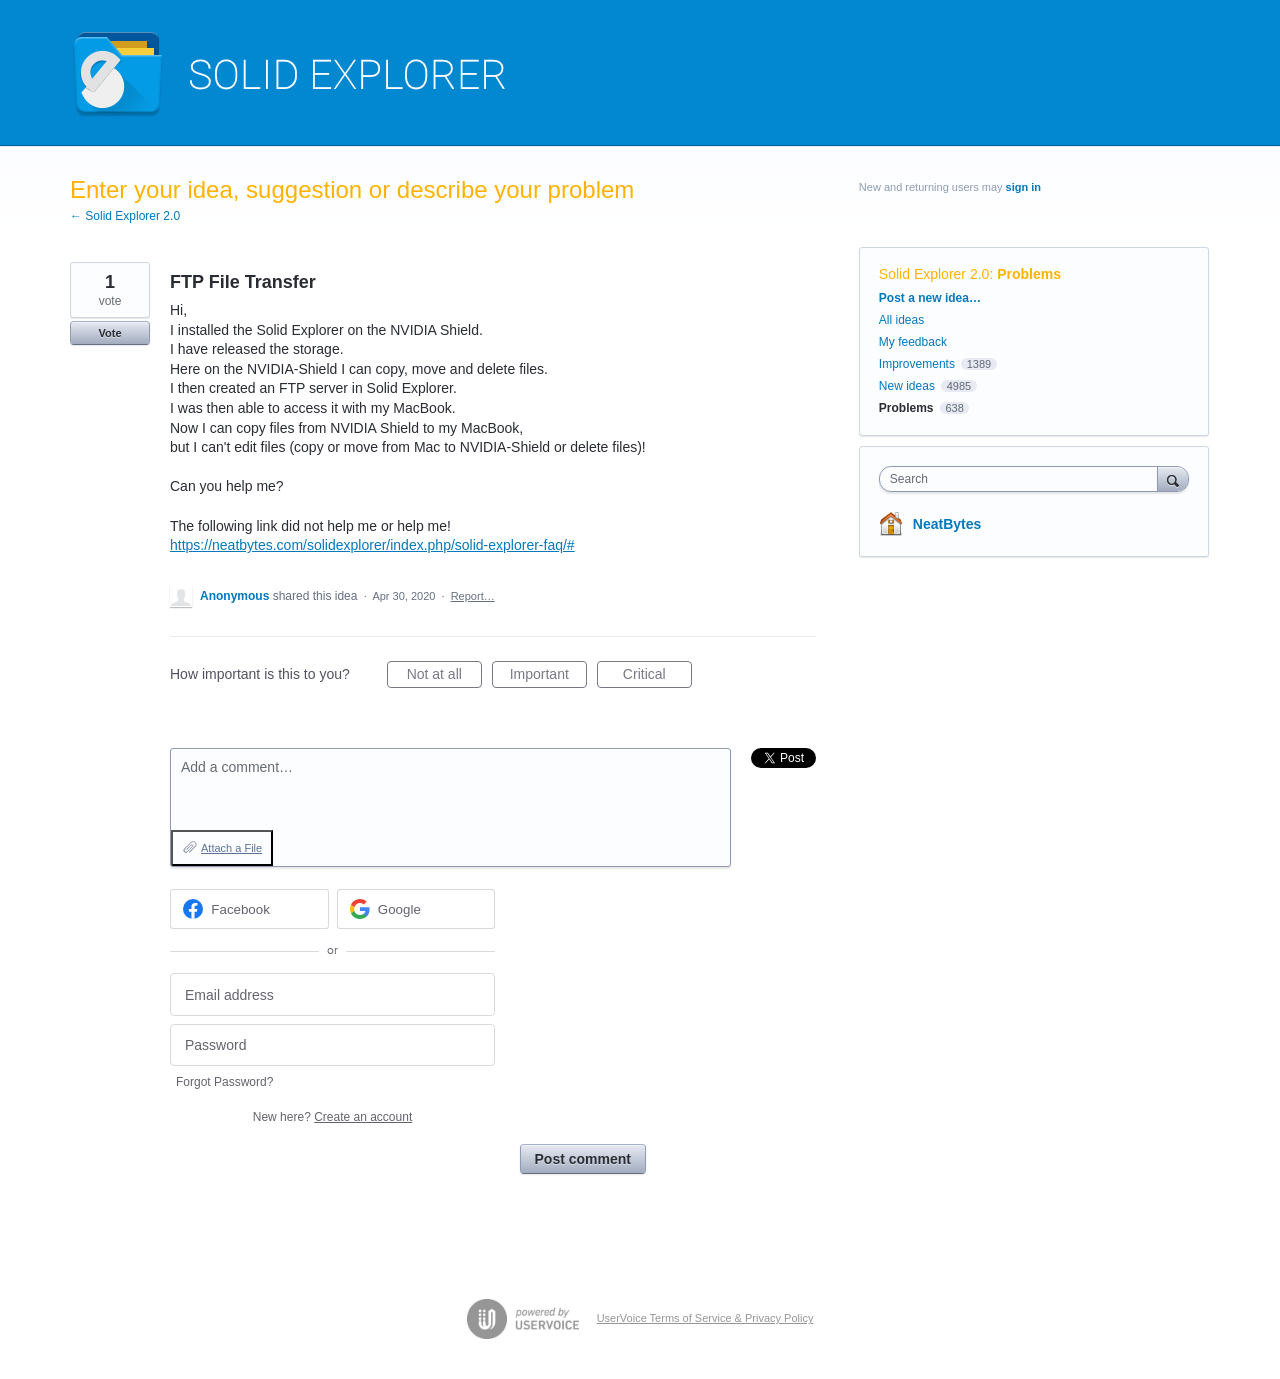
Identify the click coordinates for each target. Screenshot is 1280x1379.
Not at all (444, 677)
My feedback (913, 342)
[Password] (332, 1045)
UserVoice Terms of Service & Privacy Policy (705, 1318)
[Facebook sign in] (249, 909)
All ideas (901, 320)
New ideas (907, 386)
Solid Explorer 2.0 (934, 274)
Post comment (583, 1159)
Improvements (917, 364)
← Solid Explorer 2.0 (125, 216)
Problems (1029, 274)
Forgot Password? (224, 1082)
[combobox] (1023, 479)
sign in (1023, 187)
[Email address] (332, 994)
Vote (109, 333)
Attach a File (231, 848)
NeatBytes (947, 524)
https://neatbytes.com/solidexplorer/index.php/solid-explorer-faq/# (372, 545)
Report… (473, 596)
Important (548, 677)
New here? (332, 1117)
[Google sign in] (416, 909)
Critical (657, 677)
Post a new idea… (930, 298)
